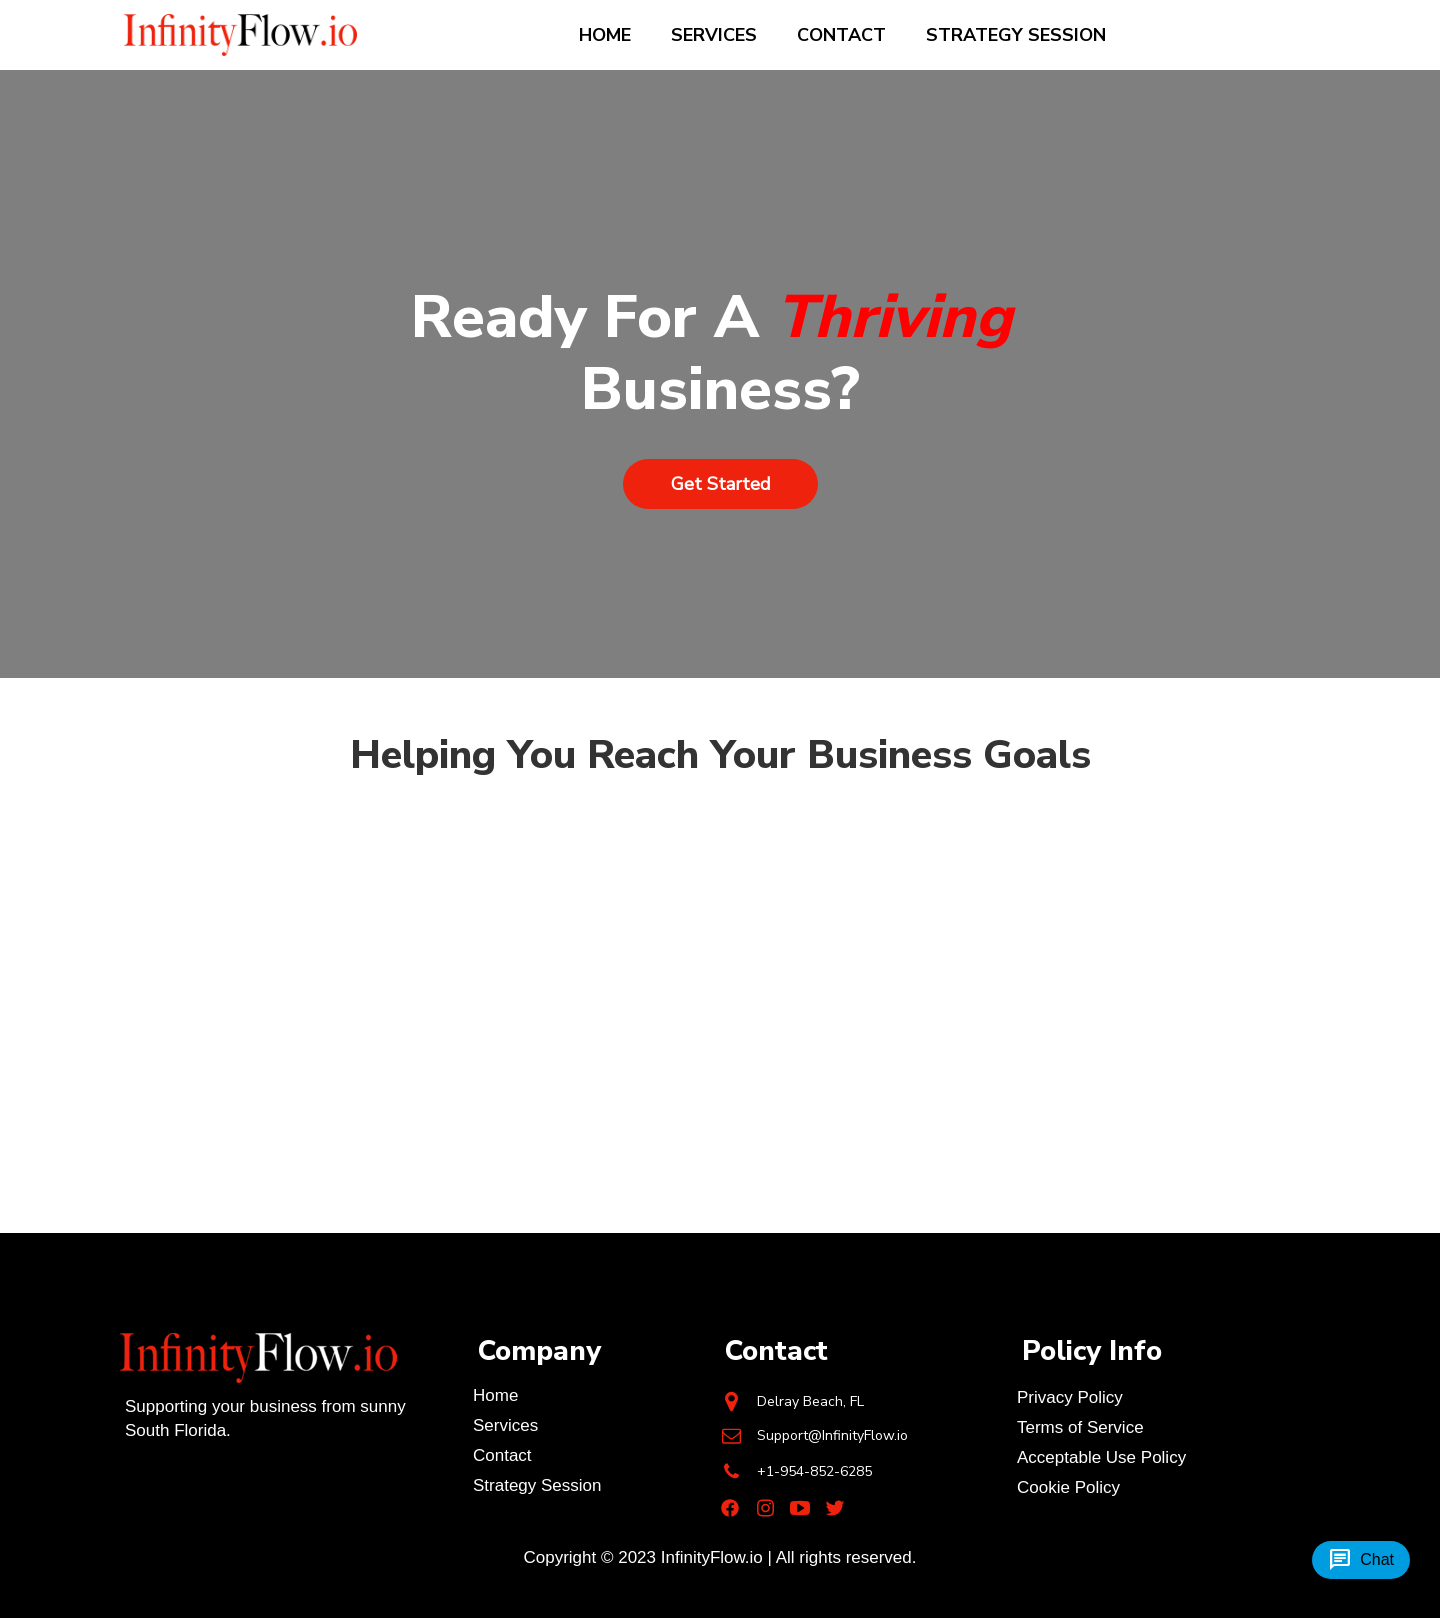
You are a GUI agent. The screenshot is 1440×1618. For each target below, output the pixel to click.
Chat (1361, 1560)
